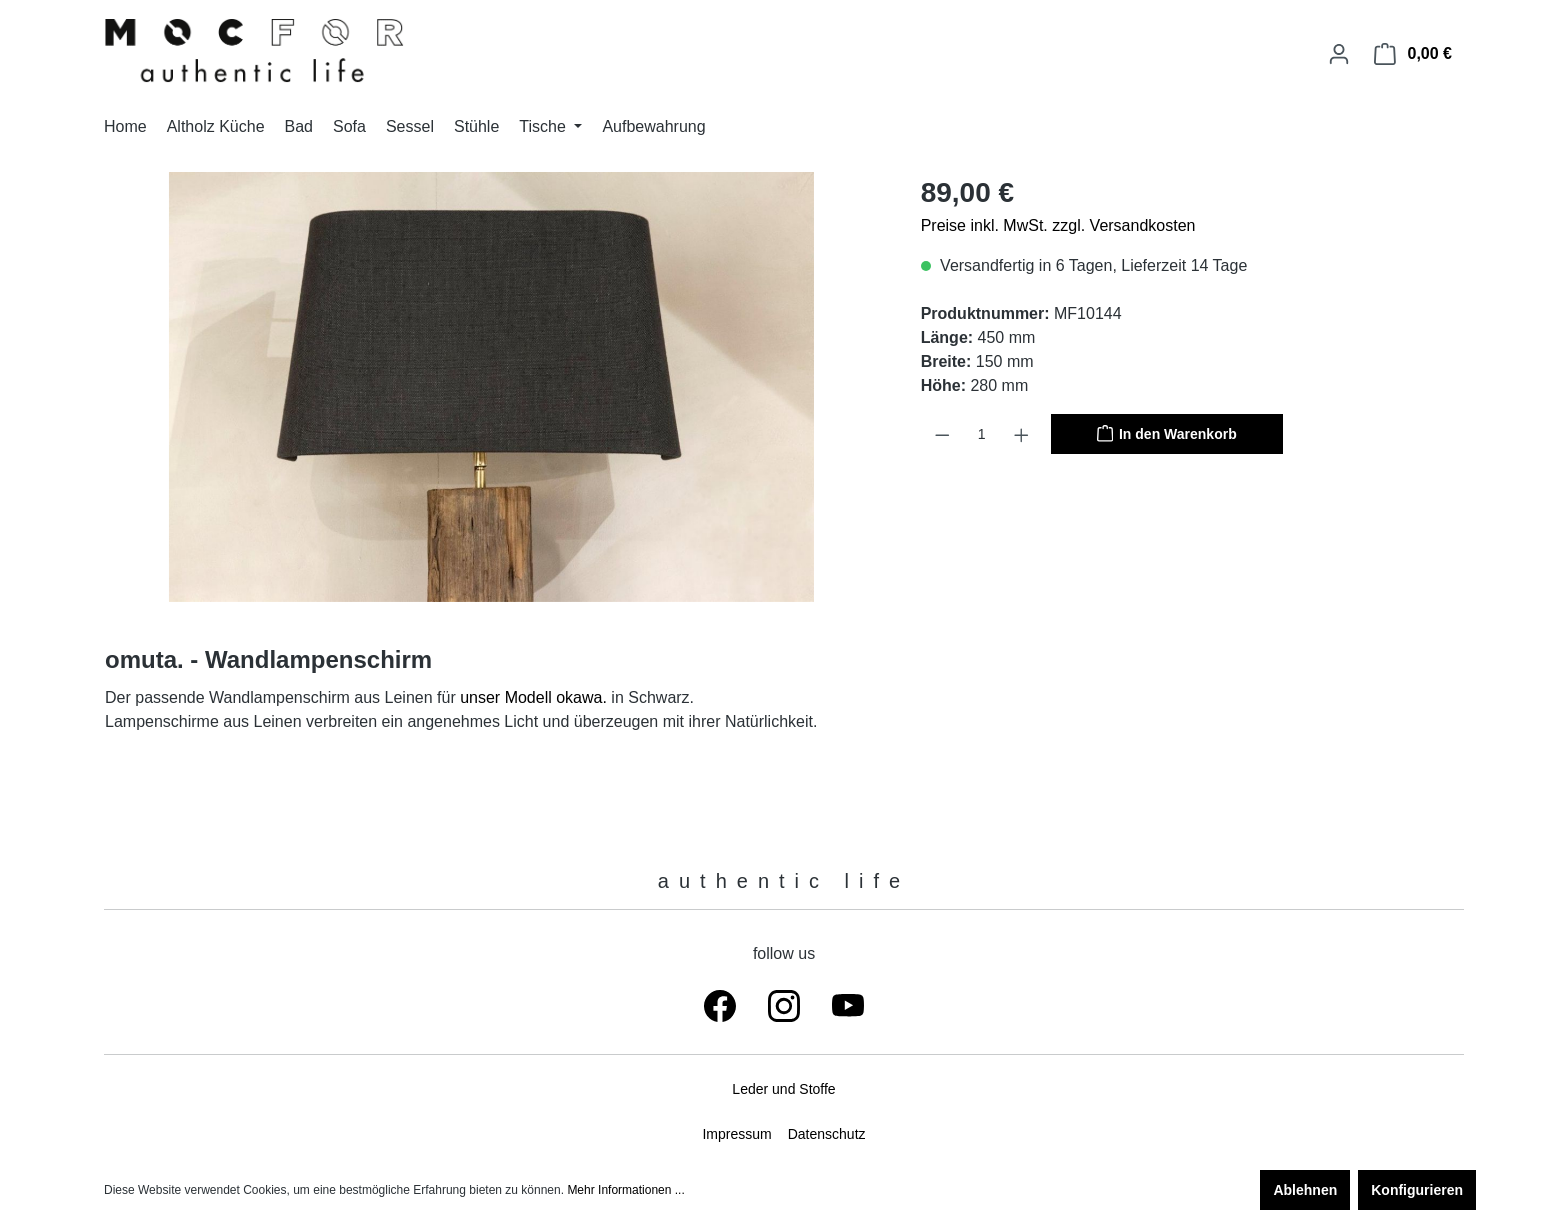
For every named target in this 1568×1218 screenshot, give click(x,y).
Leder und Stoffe (783, 1089)
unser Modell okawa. (533, 697)
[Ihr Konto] (1339, 54)
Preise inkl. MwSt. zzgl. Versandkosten (1058, 225)
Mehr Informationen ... (625, 1190)
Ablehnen (1305, 1190)
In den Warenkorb (1167, 432)
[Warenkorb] (1413, 54)
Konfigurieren (1417, 1190)
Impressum (736, 1134)
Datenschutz (827, 1134)
